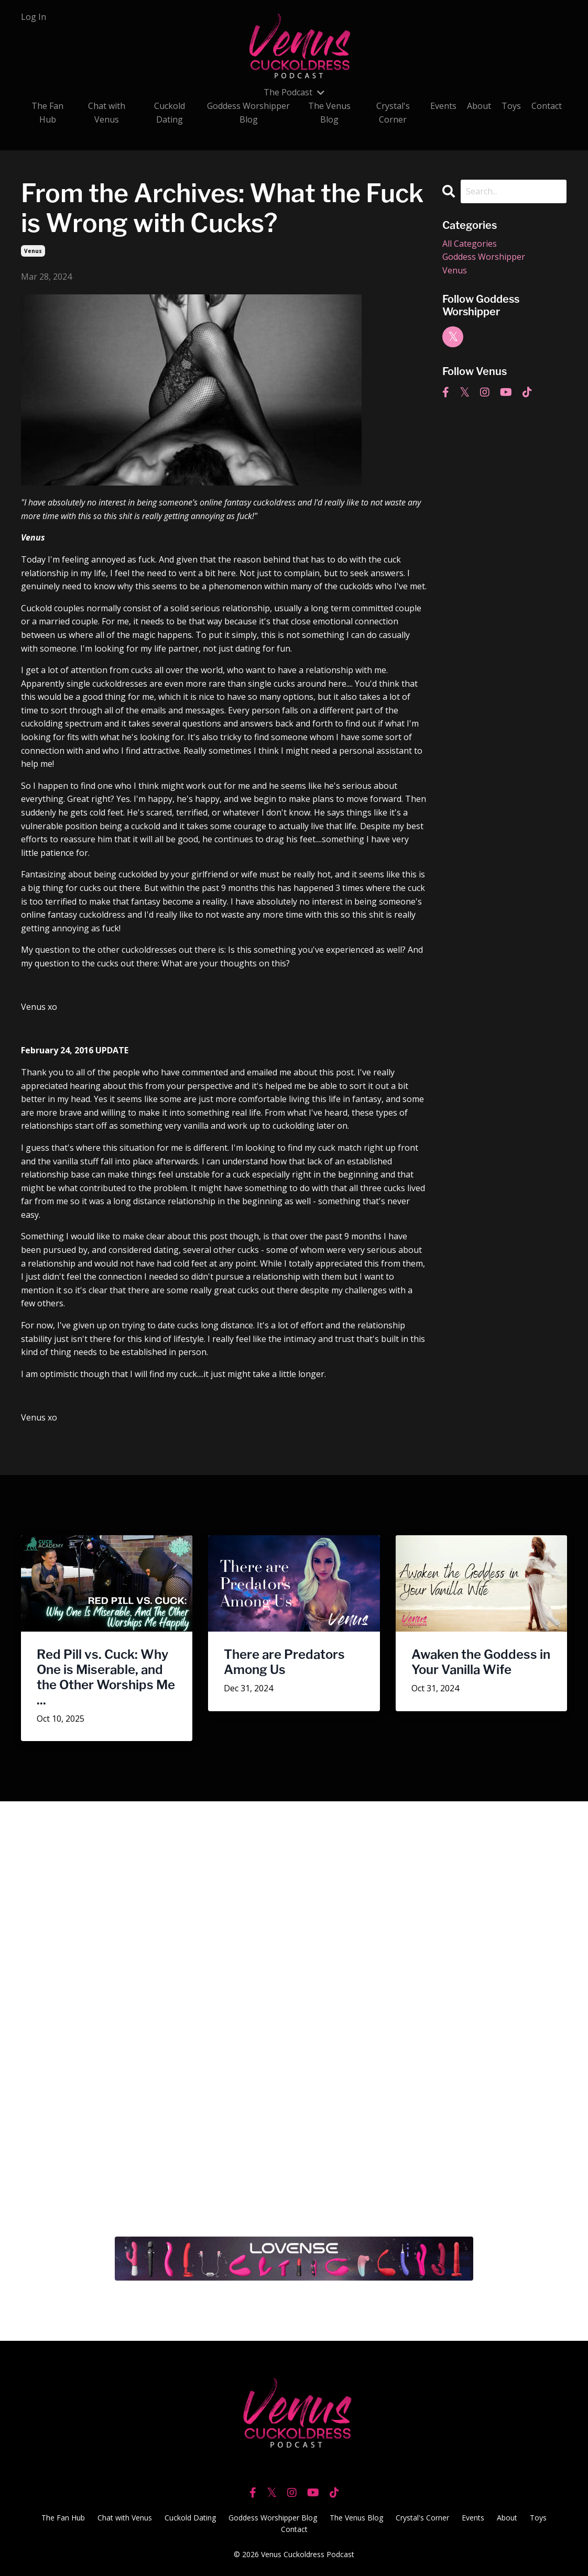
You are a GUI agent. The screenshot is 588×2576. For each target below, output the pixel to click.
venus (33, 251)
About (479, 106)
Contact (546, 106)
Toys (511, 106)
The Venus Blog (329, 112)
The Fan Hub (47, 112)
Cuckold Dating (169, 112)
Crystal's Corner (393, 112)
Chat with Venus (106, 112)
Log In (33, 17)
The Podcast (294, 92)
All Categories (469, 243)
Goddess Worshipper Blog (248, 112)
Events (443, 106)
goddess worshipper (483, 256)
